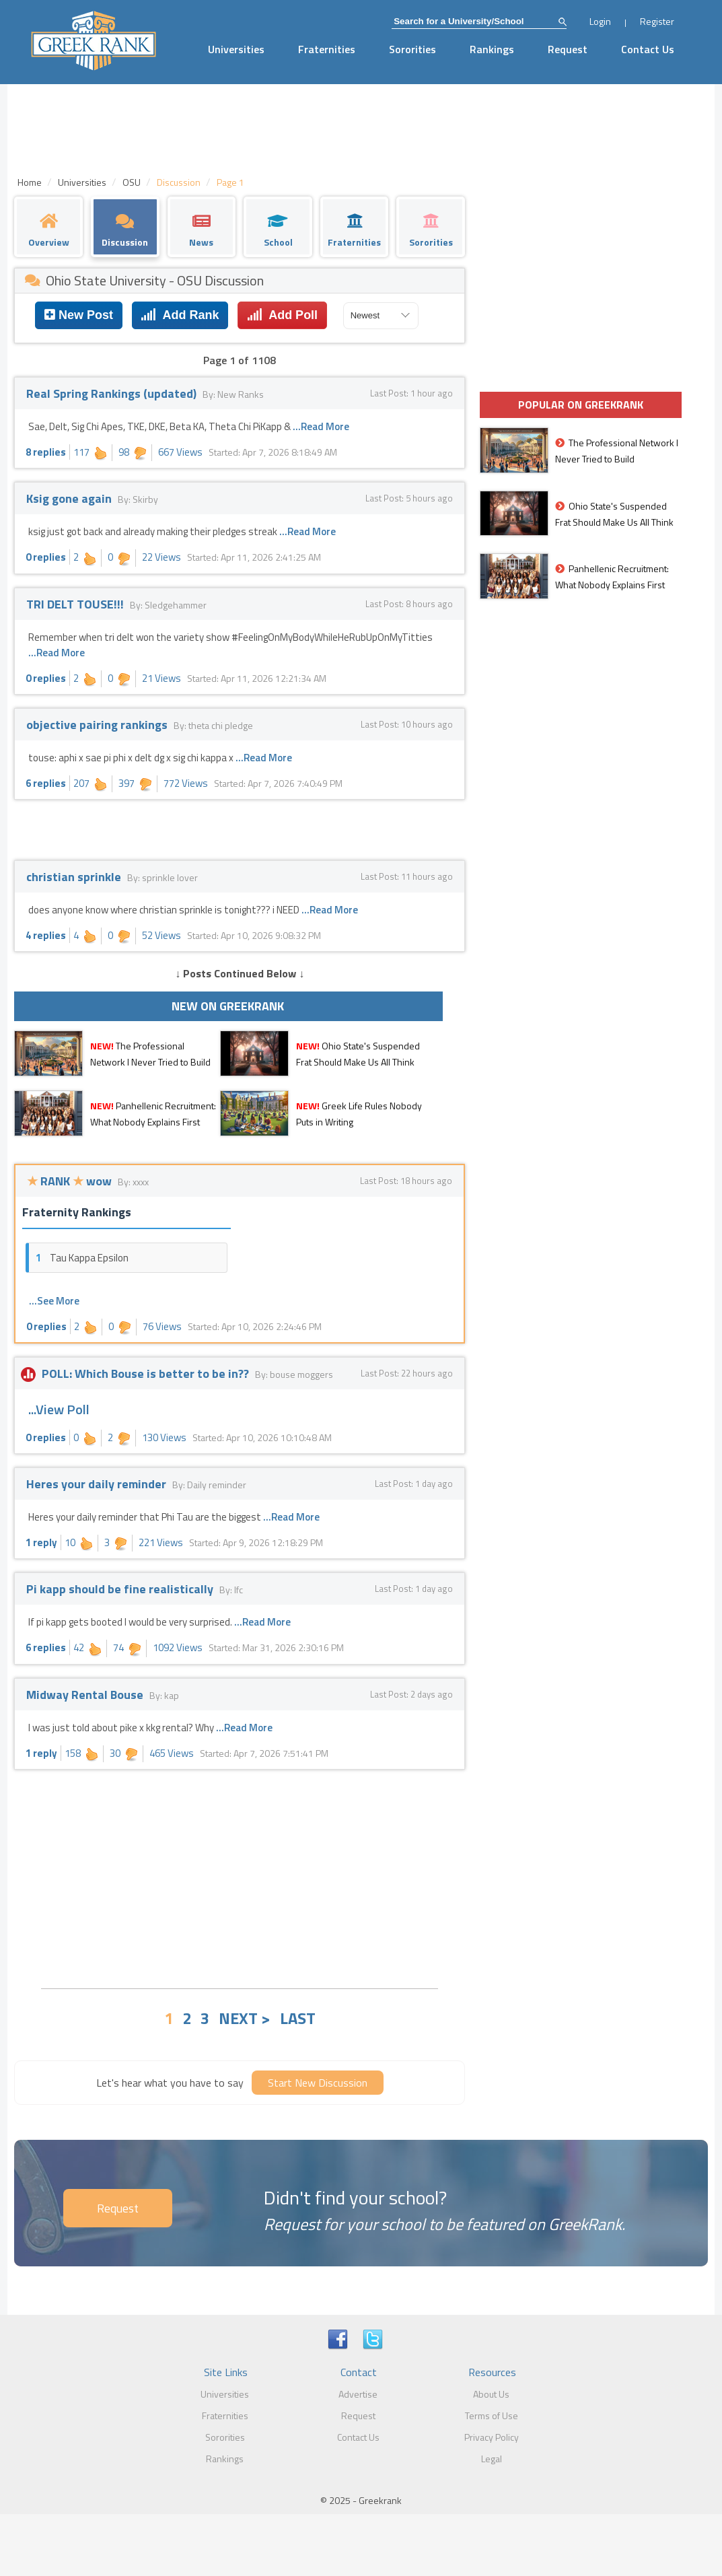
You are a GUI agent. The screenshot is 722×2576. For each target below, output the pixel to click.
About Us (491, 2394)
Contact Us (647, 49)
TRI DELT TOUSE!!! (76, 604)
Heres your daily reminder (97, 1484)
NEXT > (244, 2018)
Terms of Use (491, 2415)
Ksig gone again (70, 498)
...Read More (321, 426)
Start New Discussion (317, 2083)
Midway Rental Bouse (86, 1694)
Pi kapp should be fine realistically (121, 1589)
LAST (298, 2018)
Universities (236, 49)
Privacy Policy (491, 2437)
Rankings (492, 49)
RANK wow (70, 1181)
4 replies (46, 935)
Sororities (412, 49)
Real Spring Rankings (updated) (112, 393)
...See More (54, 1301)
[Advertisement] (239, 1877)
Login (600, 21)
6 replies (46, 783)
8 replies (46, 452)
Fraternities (326, 49)
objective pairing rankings (98, 725)
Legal (491, 2458)
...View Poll (58, 1409)
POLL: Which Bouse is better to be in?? (139, 1373)
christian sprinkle (75, 877)
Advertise (357, 2394)
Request (567, 49)
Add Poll (282, 315)
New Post (78, 315)
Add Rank (180, 315)
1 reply (41, 1542)
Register (657, 21)
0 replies (46, 557)
